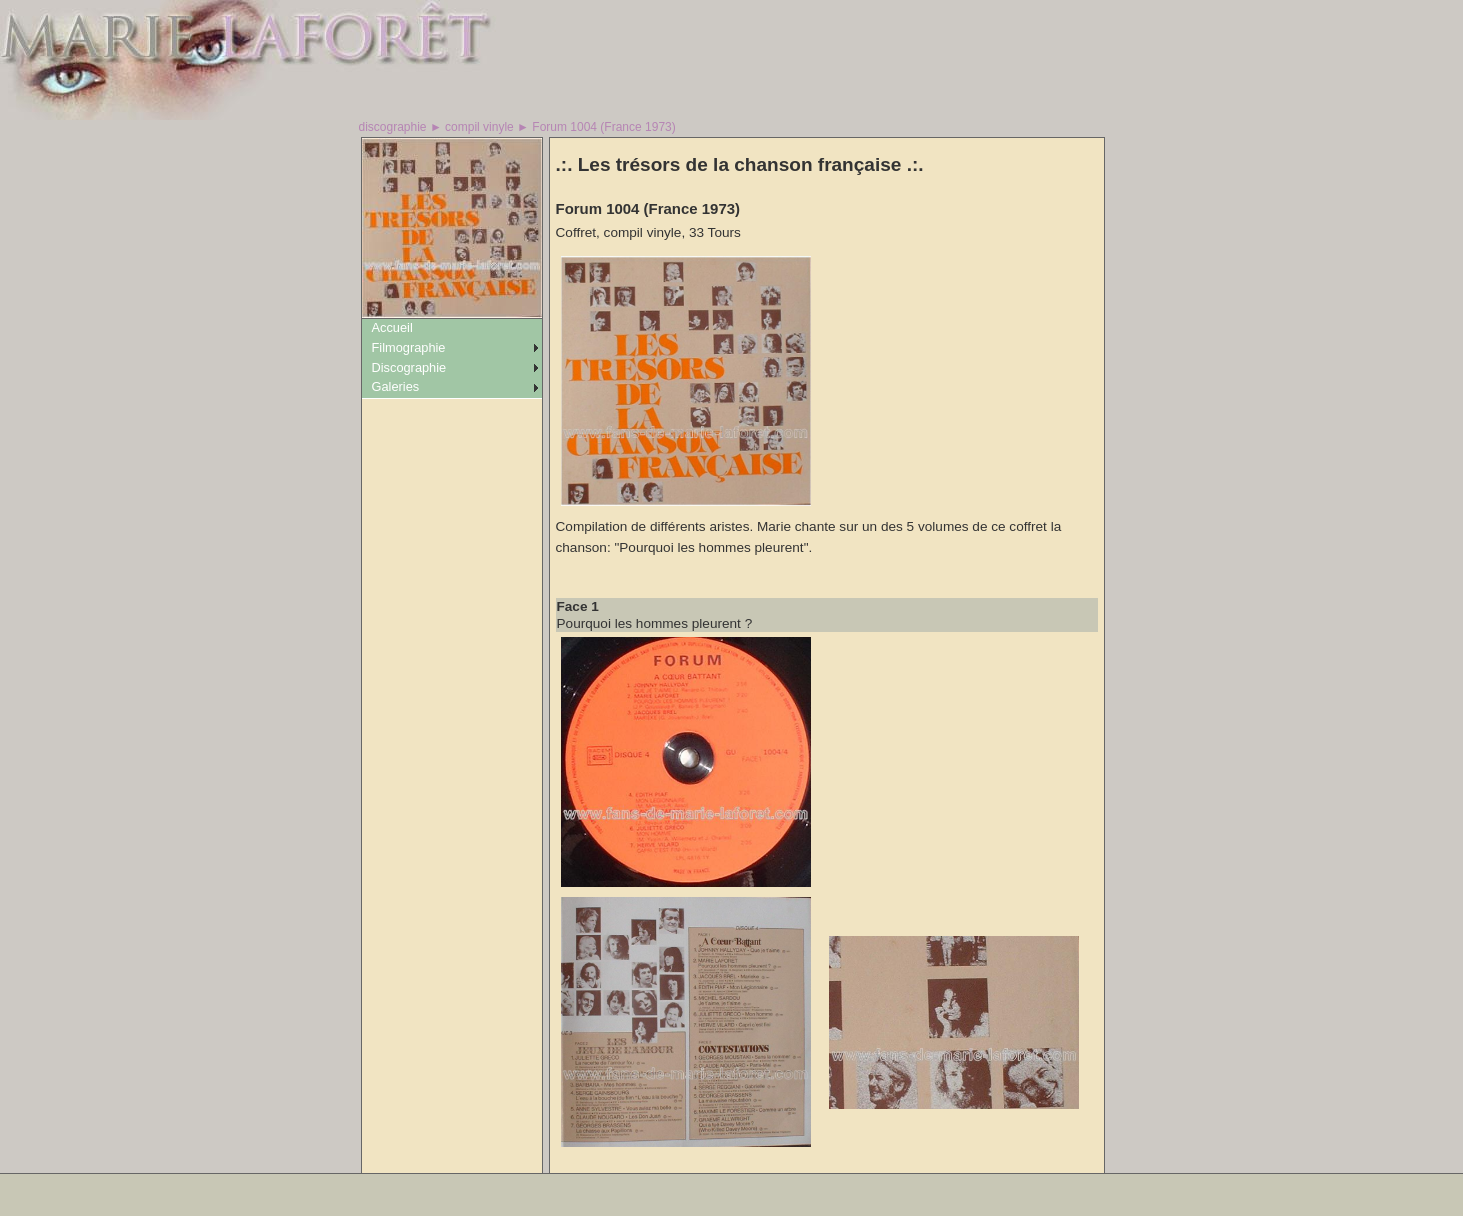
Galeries (396, 386)
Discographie (409, 367)
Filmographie (409, 347)
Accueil (392, 327)
